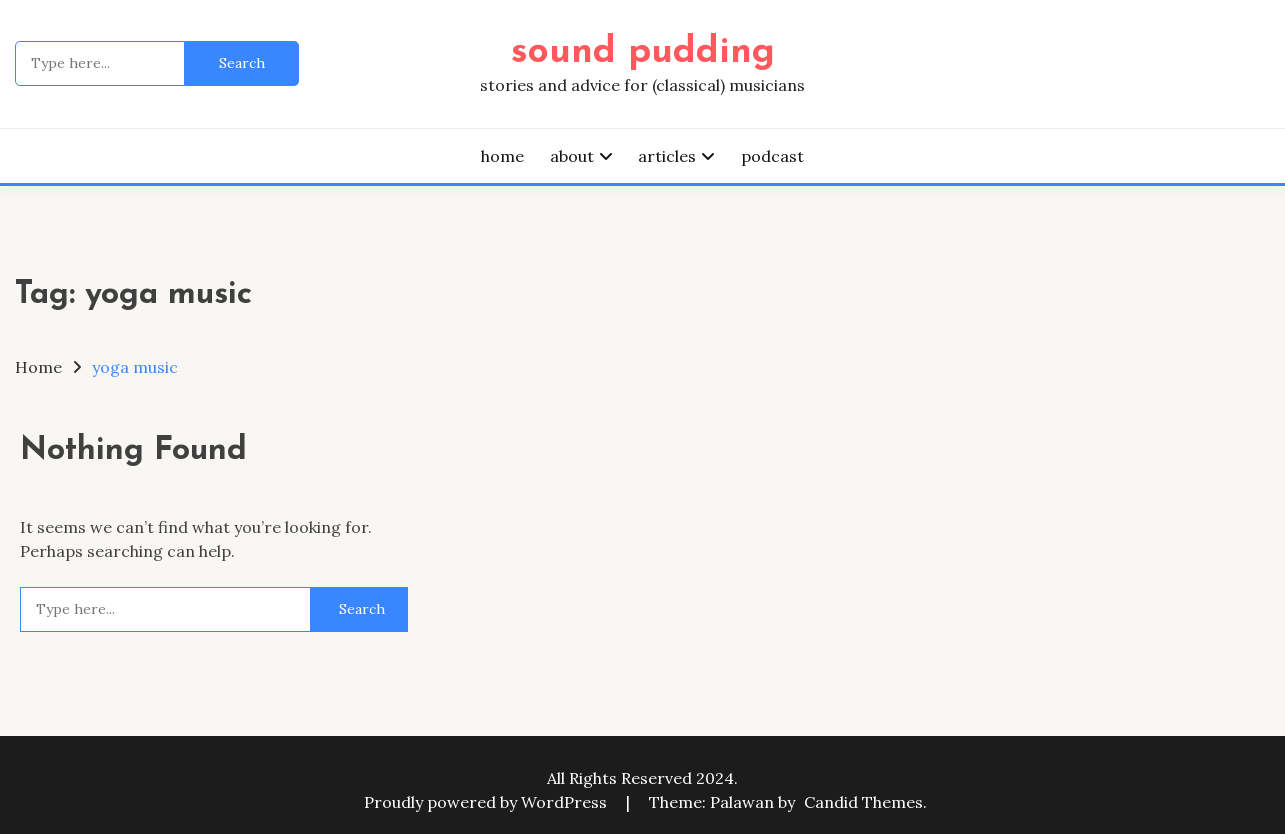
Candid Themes (863, 802)
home (502, 156)
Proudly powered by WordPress (487, 802)
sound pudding (643, 52)
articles (667, 156)
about (572, 156)
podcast (772, 156)
